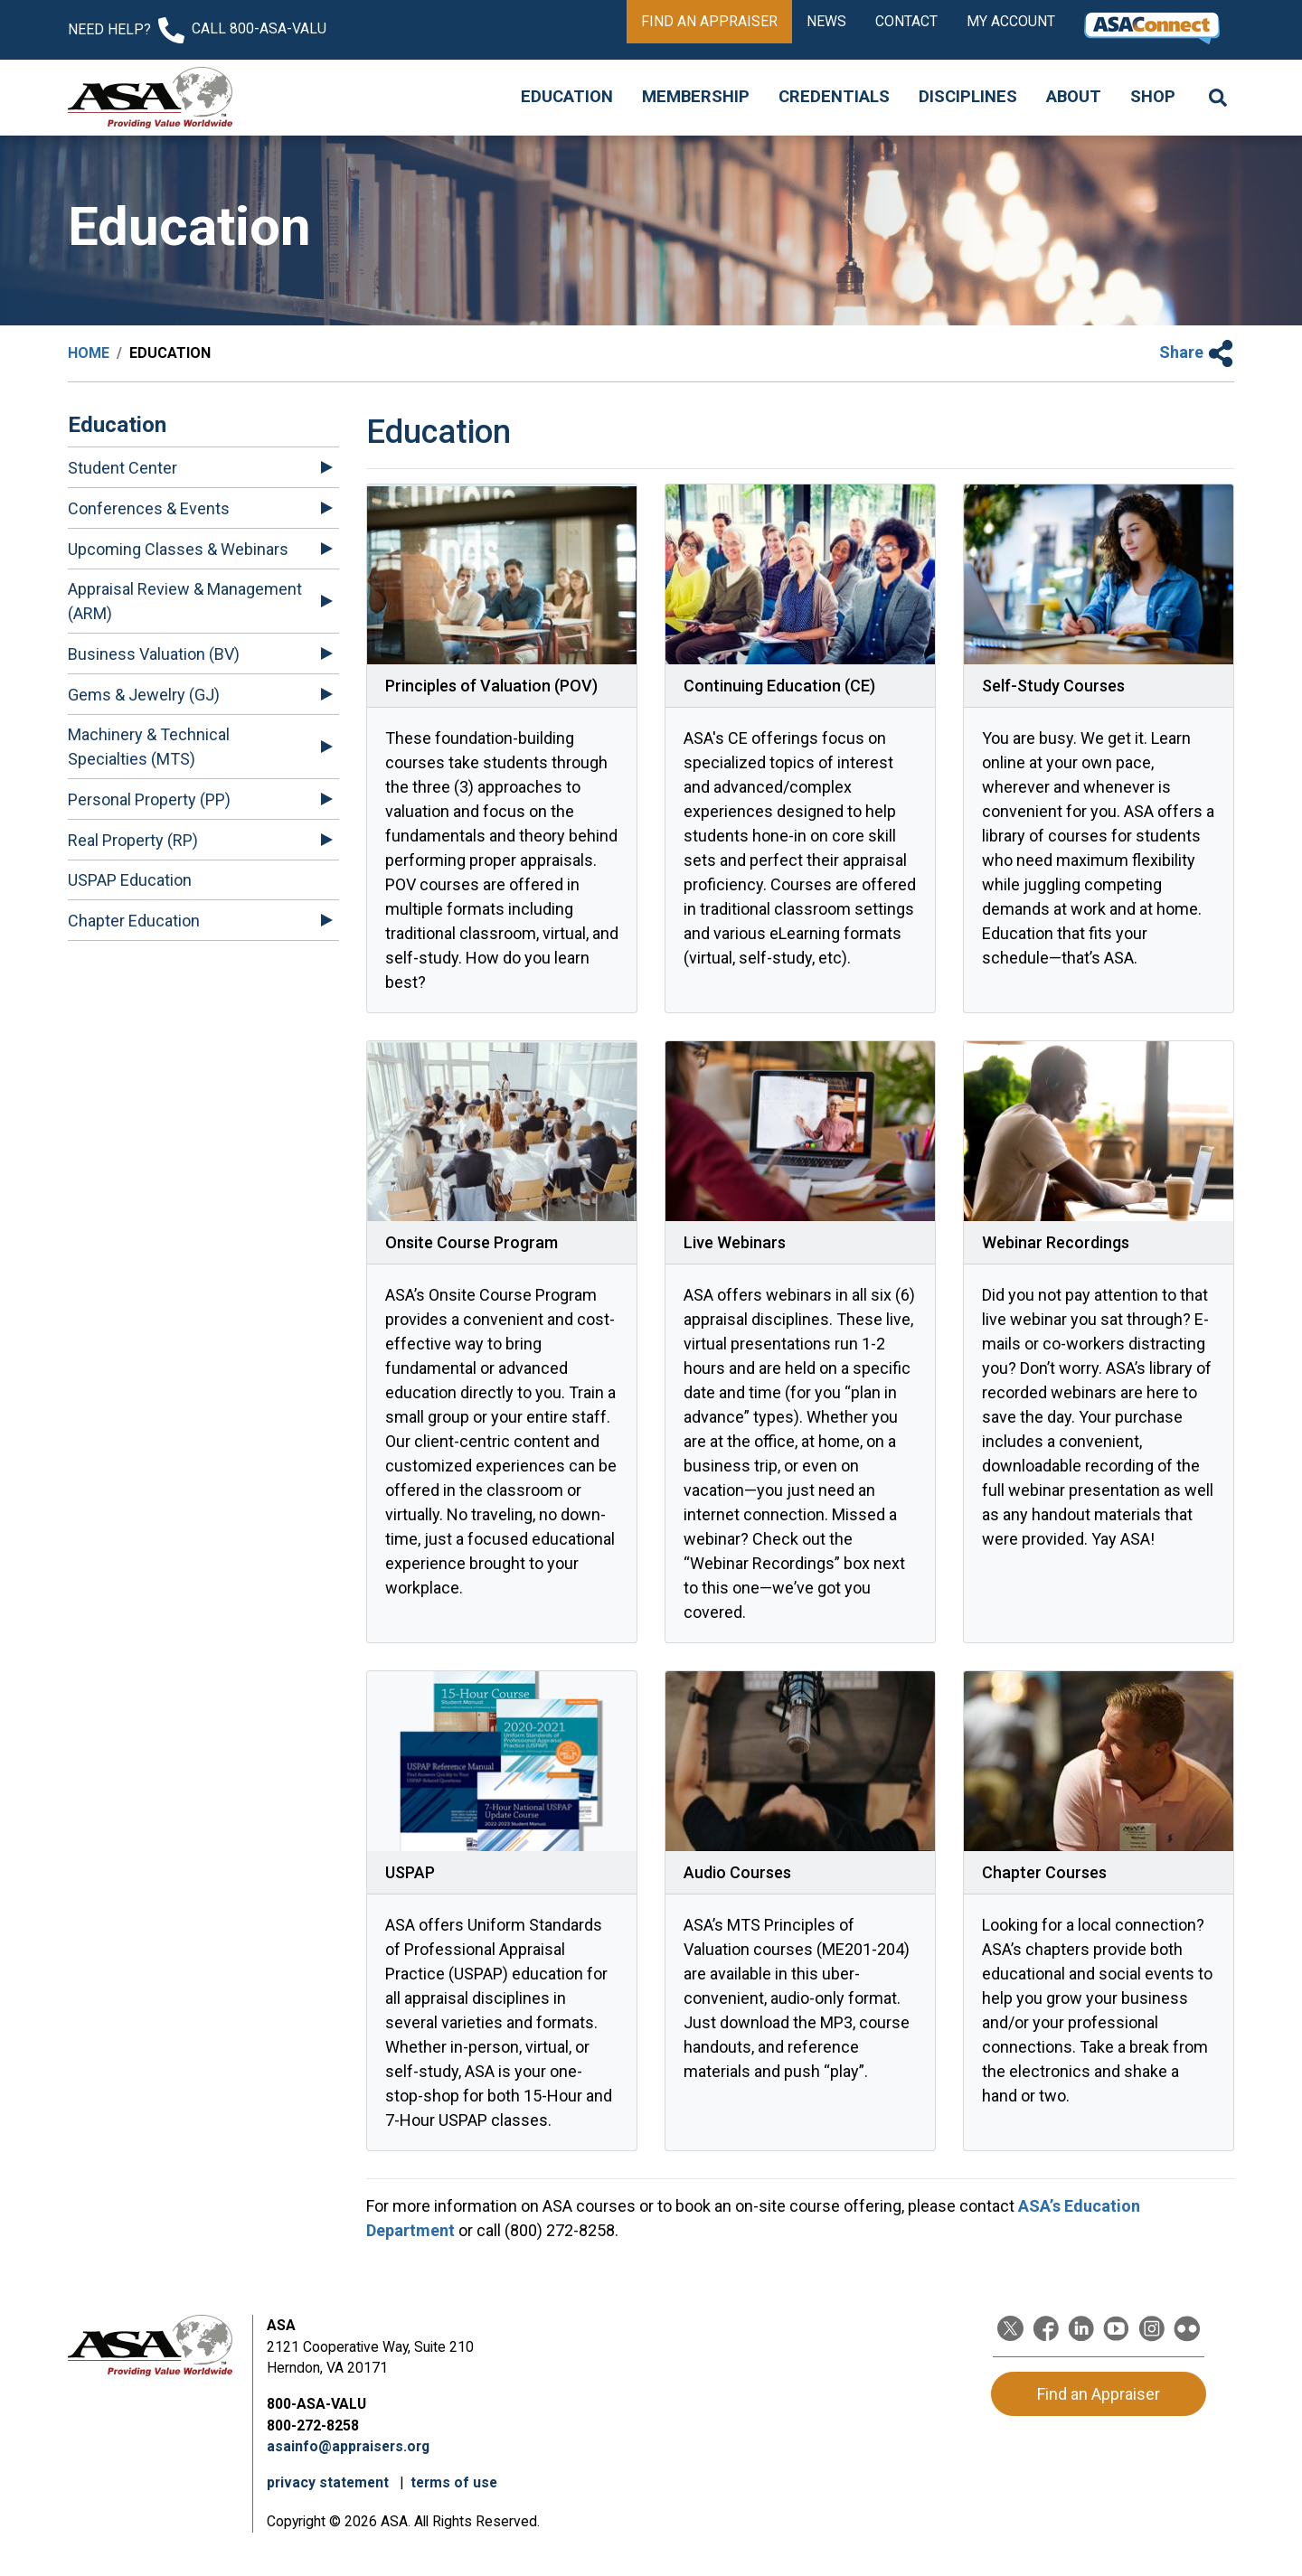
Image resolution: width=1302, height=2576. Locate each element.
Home (88, 353)
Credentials (834, 97)
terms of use (453, 2482)
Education (567, 97)
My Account (1011, 21)
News (826, 21)
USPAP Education (130, 879)
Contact (906, 21)
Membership (696, 97)
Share (1196, 352)
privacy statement (329, 2482)
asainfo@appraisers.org (348, 2446)
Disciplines (968, 97)
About (1073, 97)
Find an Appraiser (709, 21)
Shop (1152, 97)
